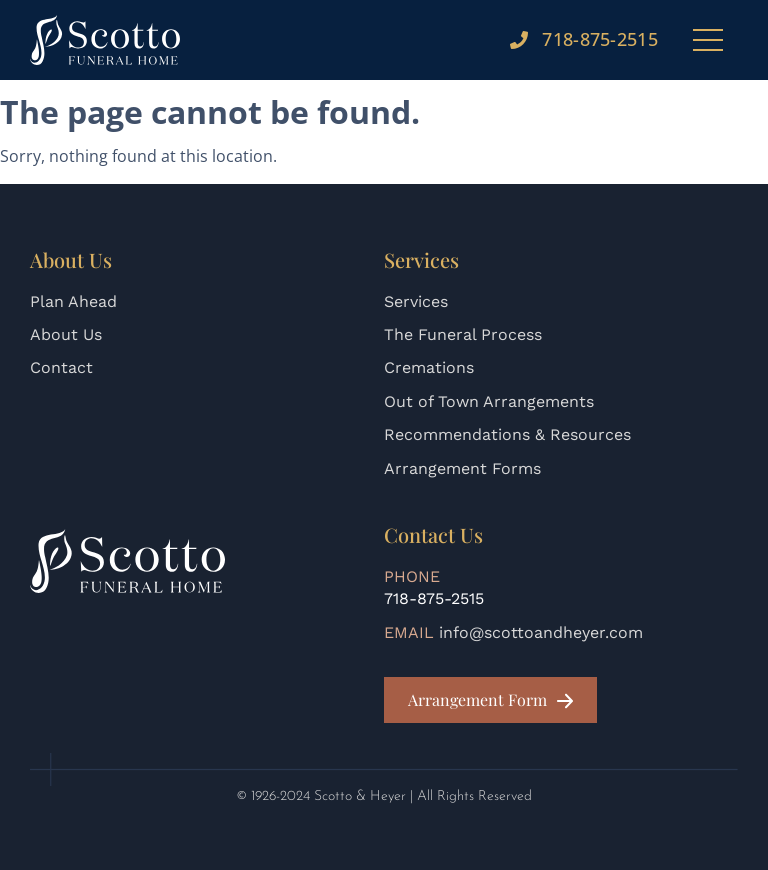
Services (416, 301)
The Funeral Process (463, 334)
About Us (66, 334)
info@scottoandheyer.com (541, 632)
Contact (61, 367)
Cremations (429, 367)
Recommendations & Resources (507, 434)
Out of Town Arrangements (489, 401)
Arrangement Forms (462, 468)
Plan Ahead (73, 301)
